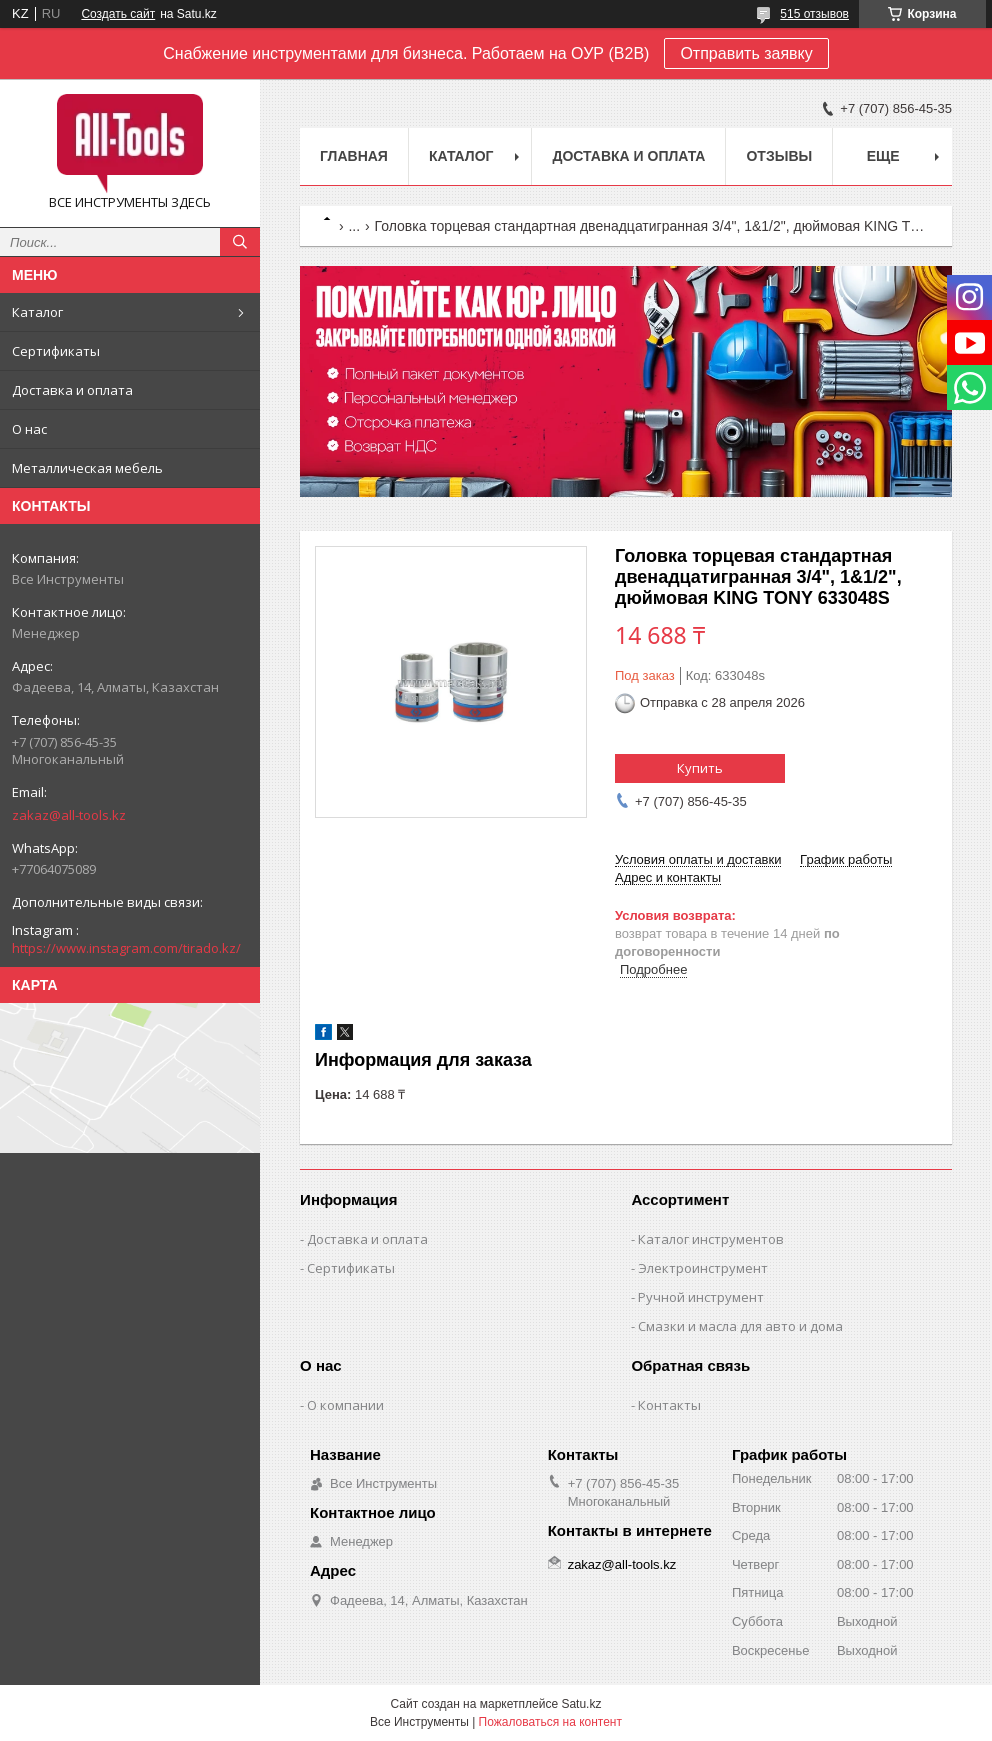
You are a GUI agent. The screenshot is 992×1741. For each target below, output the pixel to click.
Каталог (37, 312)
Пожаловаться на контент (550, 1722)
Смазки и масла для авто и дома (740, 1326)
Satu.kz (581, 1704)
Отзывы (779, 156)
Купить (700, 768)
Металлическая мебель (87, 468)
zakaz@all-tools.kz (69, 815)
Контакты (669, 1405)
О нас (29, 429)
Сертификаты (56, 351)
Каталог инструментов (711, 1239)
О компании (345, 1405)
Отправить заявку (746, 53)
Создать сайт (118, 14)
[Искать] (240, 242)
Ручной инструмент (701, 1297)
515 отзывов (814, 14)
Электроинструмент (703, 1268)
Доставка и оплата (72, 390)
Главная (354, 156)
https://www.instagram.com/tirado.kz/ (126, 948)
